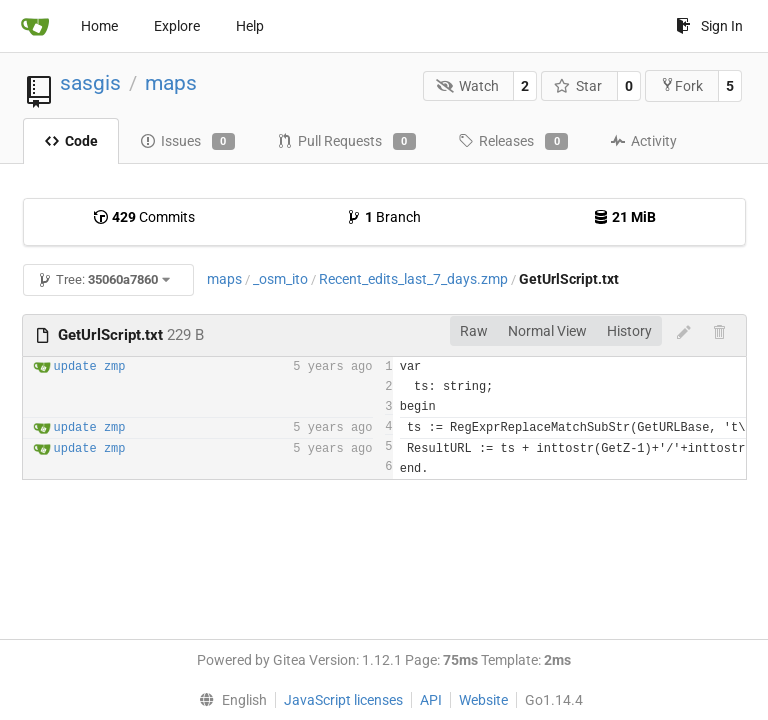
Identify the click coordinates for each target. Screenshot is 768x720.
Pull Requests (346, 142)
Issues (187, 142)
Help (250, 26)
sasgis (90, 83)
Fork (681, 85)
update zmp (90, 367)
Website (483, 700)
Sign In (709, 26)
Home (99, 26)
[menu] (228, 700)
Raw (474, 331)
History (629, 331)
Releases (513, 142)
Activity (643, 141)
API (431, 700)
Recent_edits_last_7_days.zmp (413, 279)
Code (71, 141)
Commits (144, 217)
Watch (467, 86)
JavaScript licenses (343, 700)
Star (578, 86)
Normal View (547, 331)
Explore (177, 26)
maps (171, 83)
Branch (383, 217)
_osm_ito (280, 279)
